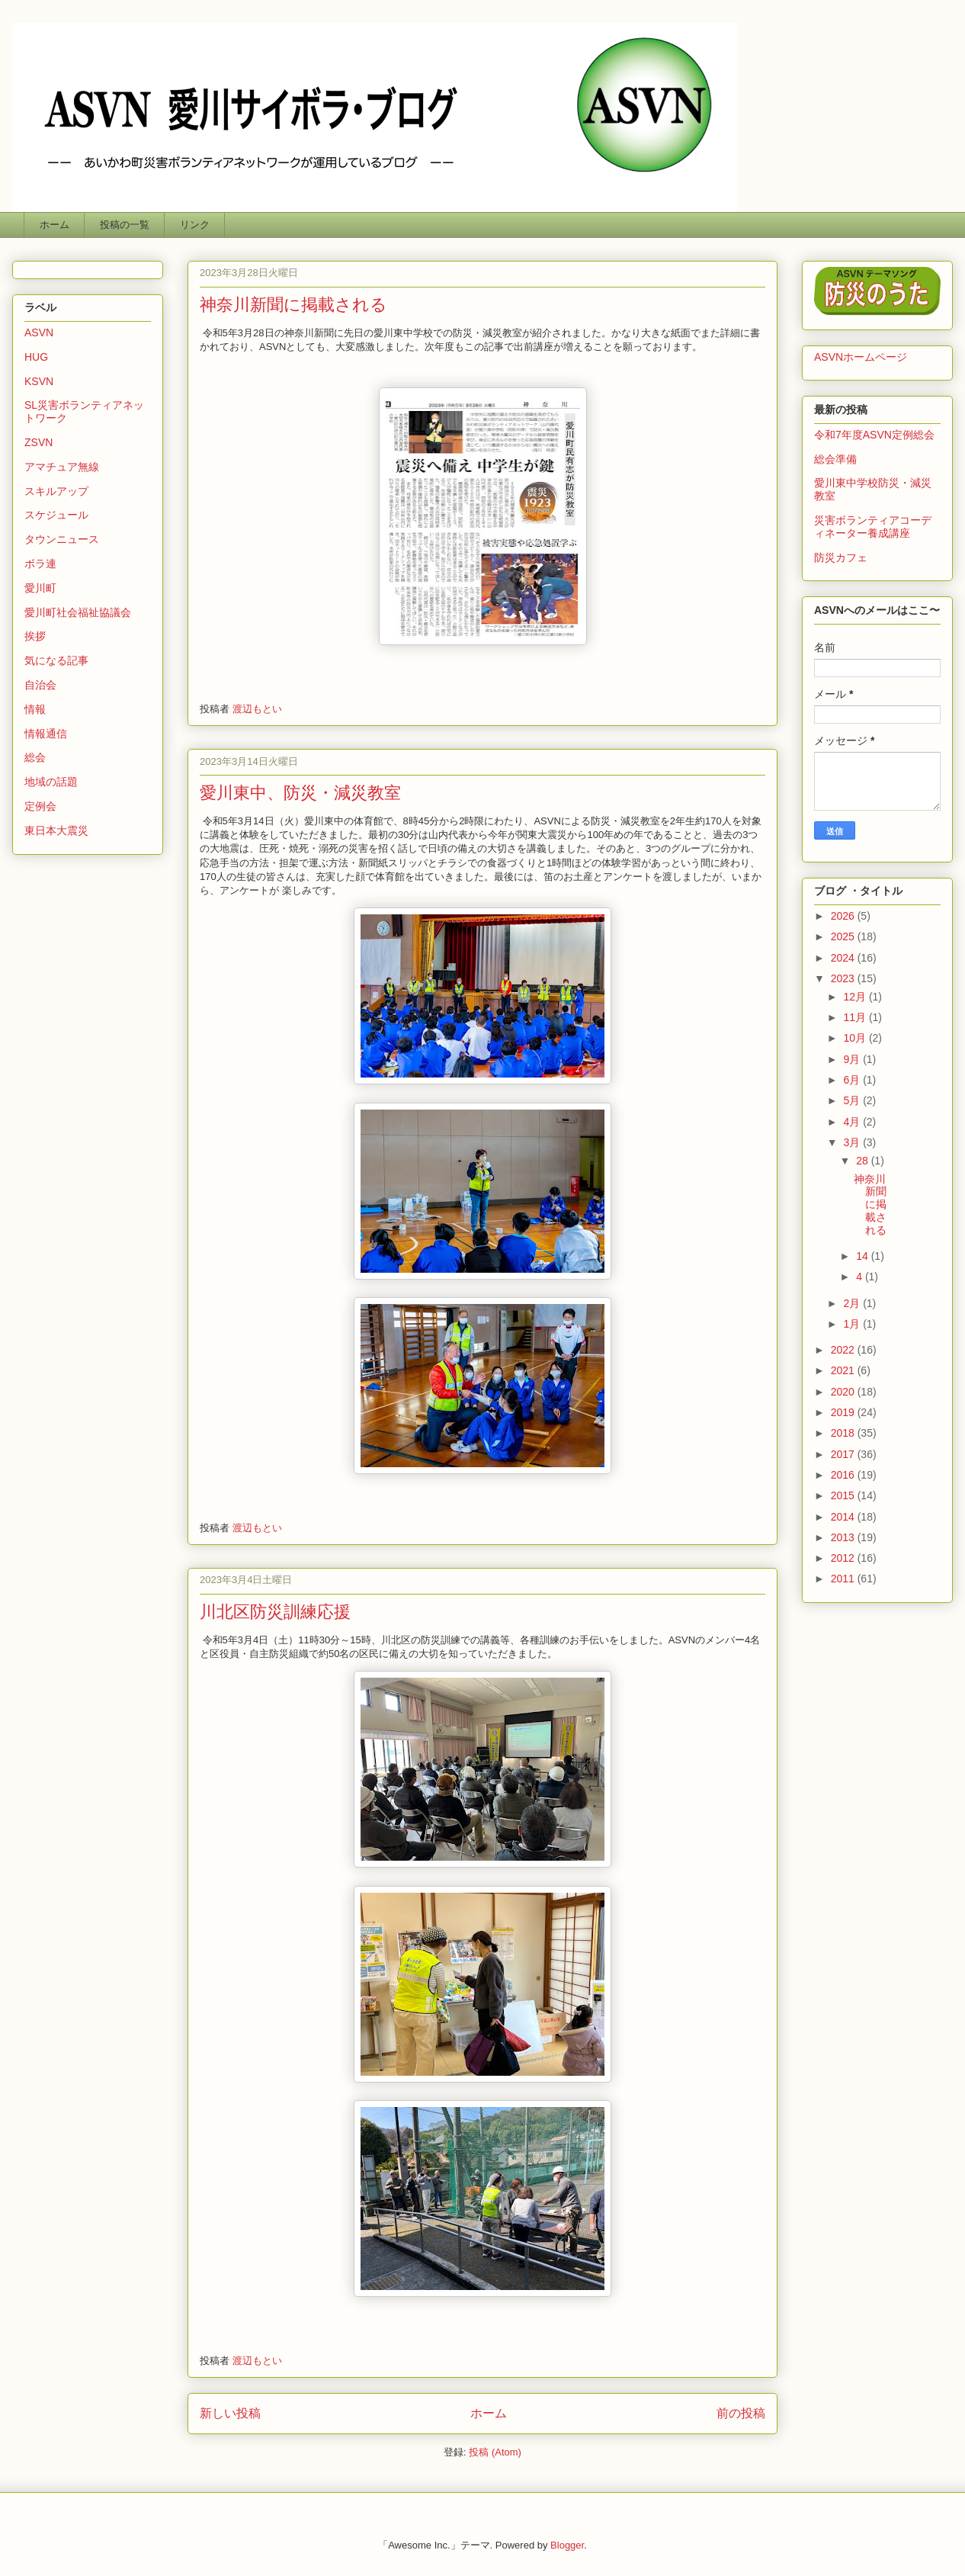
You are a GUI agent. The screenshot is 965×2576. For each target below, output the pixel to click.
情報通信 (45, 734)
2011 (844, 1578)
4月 (853, 1122)
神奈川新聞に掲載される (293, 304)
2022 (844, 1350)
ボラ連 (40, 563)
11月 (855, 1017)
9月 (853, 1059)
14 (863, 1256)
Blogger (567, 2545)
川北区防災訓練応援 (275, 1611)
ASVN (38, 332)
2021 (844, 1370)
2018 (844, 1433)
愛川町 (40, 588)
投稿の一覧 (124, 224)
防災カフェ (840, 557)
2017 (844, 1454)
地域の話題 (51, 782)
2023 (844, 978)
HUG (36, 357)
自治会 (40, 685)
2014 (844, 1517)
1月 (853, 1324)
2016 (844, 1475)
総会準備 (835, 459)
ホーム (54, 224)
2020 (844, 1392)
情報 (35, 709)
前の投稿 (741, 2413)
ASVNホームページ (860, 357)
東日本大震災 (56, 830)
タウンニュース (61, 539)
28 (863, 1161)
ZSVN (38, 442)
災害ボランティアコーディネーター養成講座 (872, 526)
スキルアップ (56, 491)
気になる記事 (56, 660)
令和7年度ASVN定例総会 (874, 435)
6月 (853, 1080)
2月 (853, 1303)
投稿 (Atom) (495, 2452)
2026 (844, 916)
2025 (844, 936)
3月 (853, 1142)
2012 (844, 1558)
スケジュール (56, 515)
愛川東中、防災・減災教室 (300, 792)
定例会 (40, 806)
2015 (844, 1495)
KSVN (38, 381)
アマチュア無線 (61, 467)
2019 (844, 1412)
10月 (855, 1038)
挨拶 (35, 636)
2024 (844, 958)
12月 (855, 997)
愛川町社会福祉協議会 (77, 612)
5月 (853, 1100)
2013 (844, 1537)
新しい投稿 (230, 2413)
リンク (195, 224)
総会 (35, 757)
